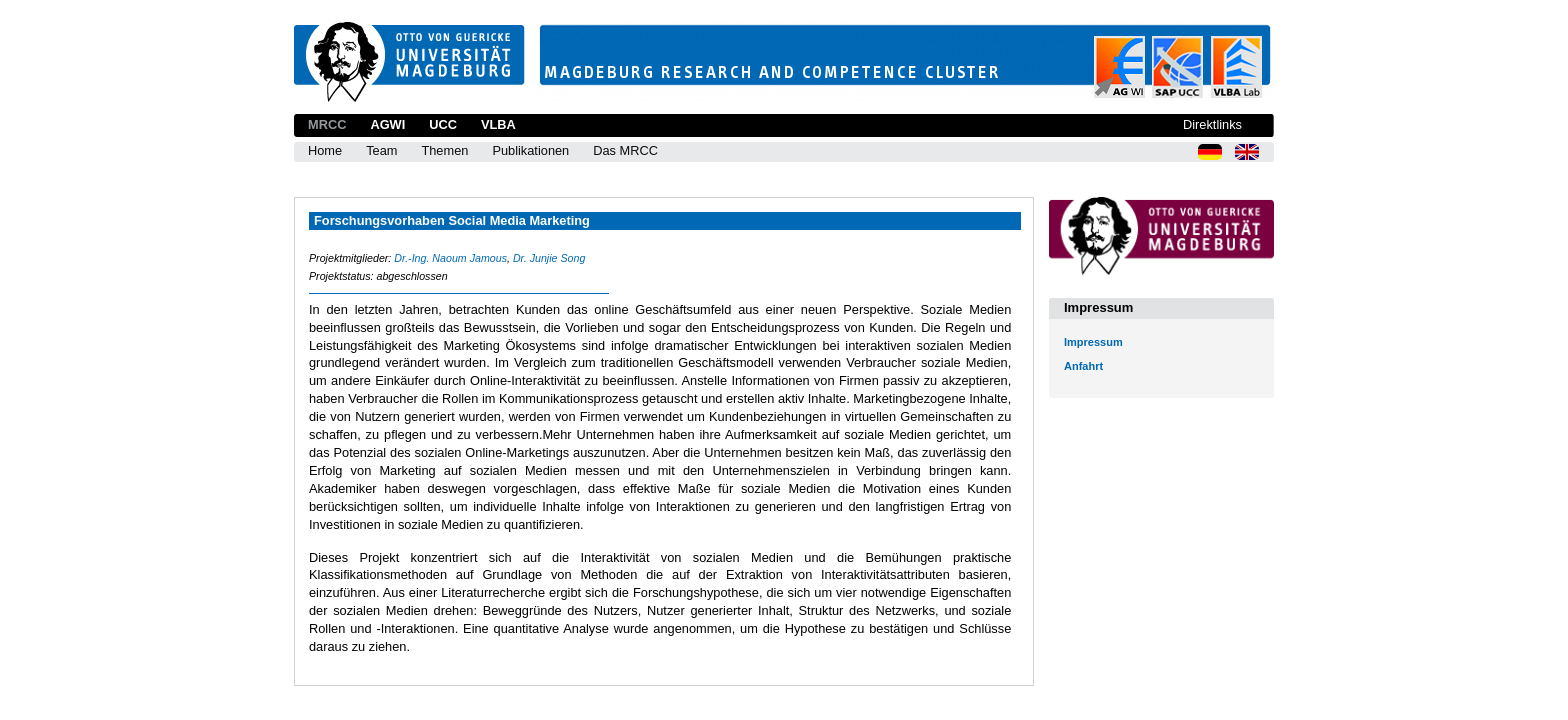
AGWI (387, 124)
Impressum (1093, 342)
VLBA (498, 124)
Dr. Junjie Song (549, 258)
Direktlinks (1212, 124)
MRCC (327, 124)
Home (325, 150)
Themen (444, 150)
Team (381, 150)
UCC (443, 124)
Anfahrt (1083, 366)
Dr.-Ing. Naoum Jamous (450, 258)
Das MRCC (625, 150)
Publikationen (530, 150)
